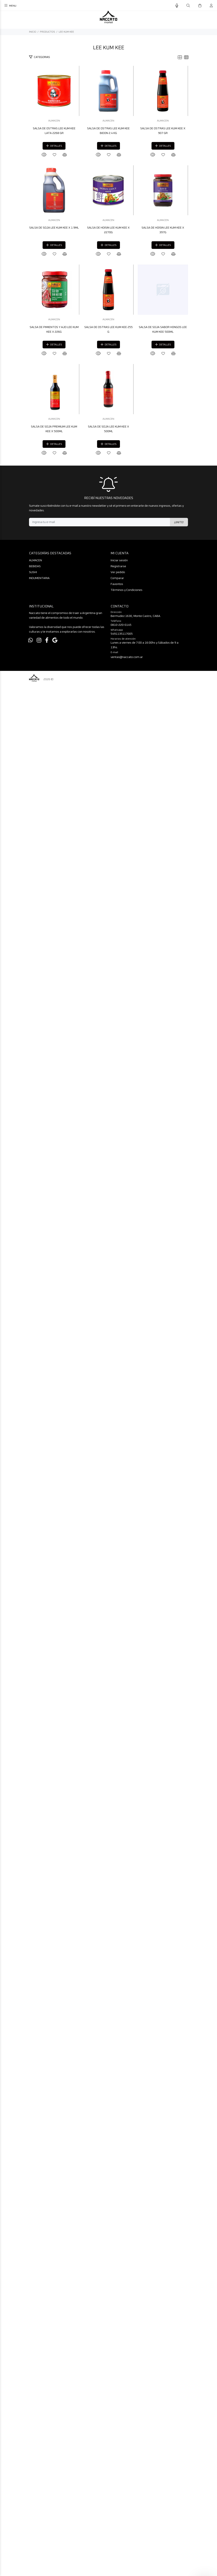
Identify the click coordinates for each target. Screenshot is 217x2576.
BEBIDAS (35, 2457)
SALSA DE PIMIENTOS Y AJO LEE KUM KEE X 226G (108, 1485)
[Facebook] (46, 2531)
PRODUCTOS (47, 32)
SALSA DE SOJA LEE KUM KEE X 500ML (108, 2317)
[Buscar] (188, 5)
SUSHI (33, 2463)
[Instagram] (39, 2531)
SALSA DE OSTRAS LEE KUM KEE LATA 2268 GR (109, 237)
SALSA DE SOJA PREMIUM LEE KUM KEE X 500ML (108, 2109)
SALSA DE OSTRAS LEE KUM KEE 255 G (108, 1693)
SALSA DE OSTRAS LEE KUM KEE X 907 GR (108, 653)
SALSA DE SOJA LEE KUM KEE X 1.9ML (108, 861)
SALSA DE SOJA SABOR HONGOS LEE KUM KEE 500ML (108, 1901)
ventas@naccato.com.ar (127, 2547)
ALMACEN (108, 229)
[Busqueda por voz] (177, 6)
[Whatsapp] (30, 2531)
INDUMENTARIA (39, 2468)
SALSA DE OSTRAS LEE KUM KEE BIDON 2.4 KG (108, 445)
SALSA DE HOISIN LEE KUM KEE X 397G (108, 1277)
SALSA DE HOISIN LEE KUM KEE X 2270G (109, 1069)
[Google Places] (54, 2531)
